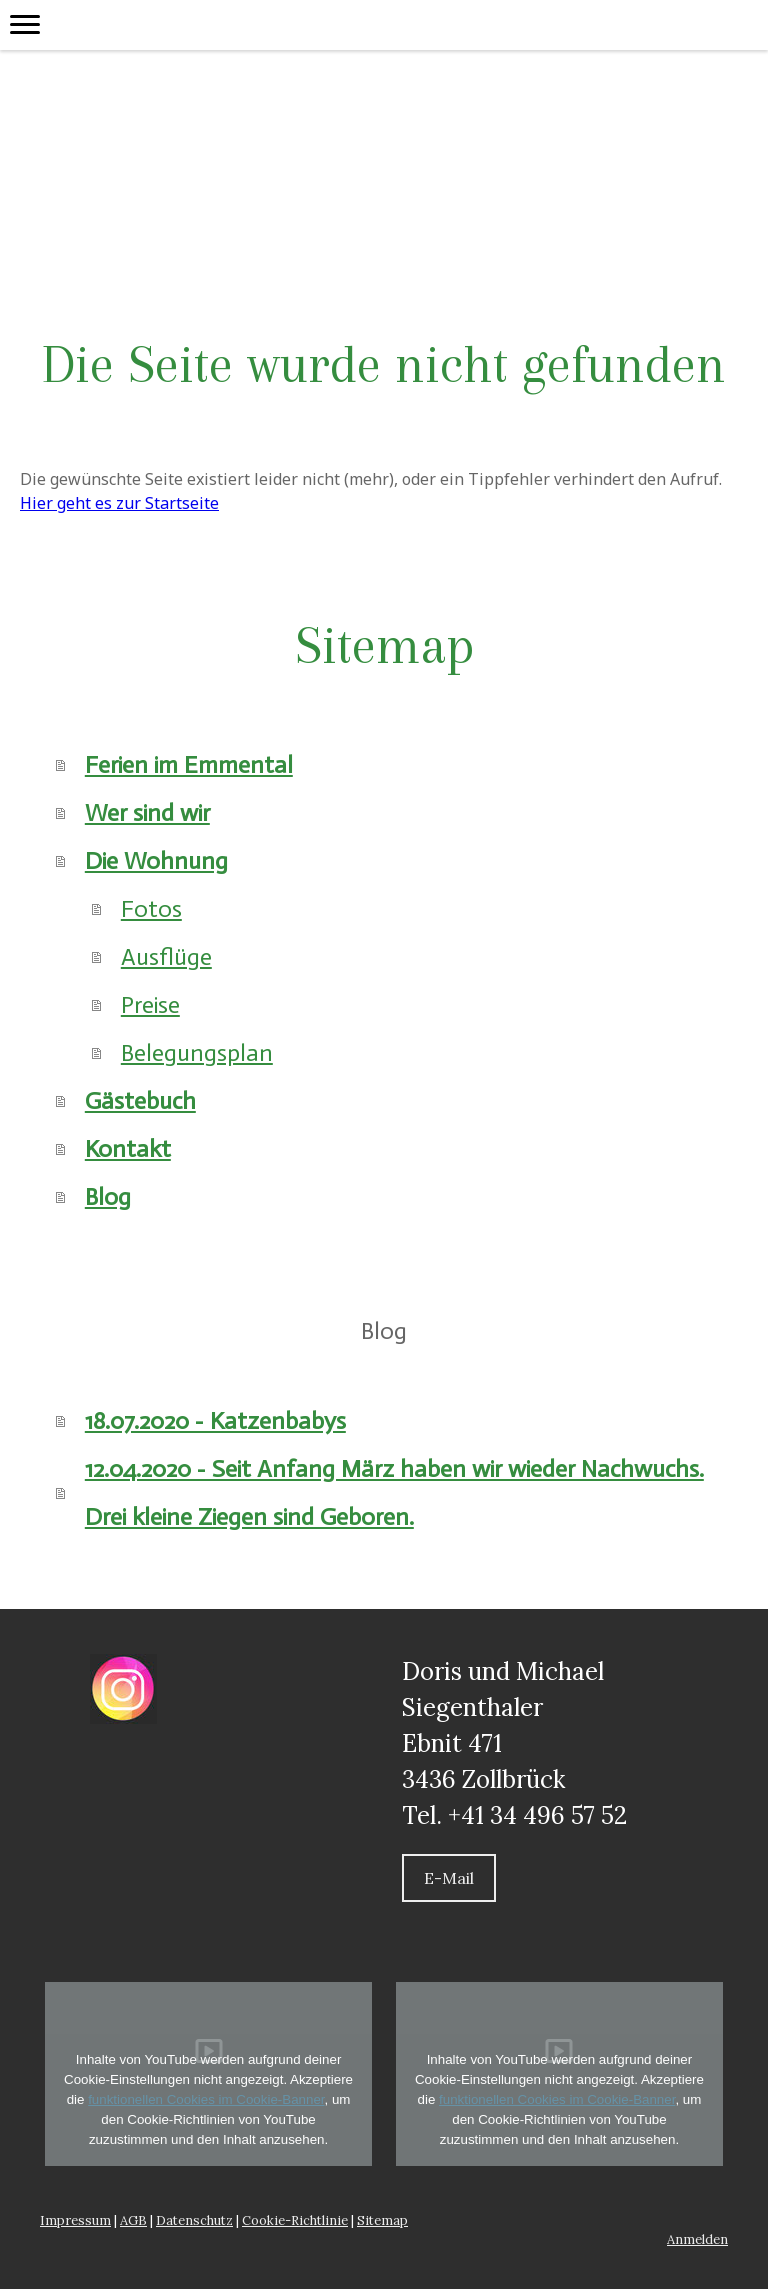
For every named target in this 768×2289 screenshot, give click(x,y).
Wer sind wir (147, 812)
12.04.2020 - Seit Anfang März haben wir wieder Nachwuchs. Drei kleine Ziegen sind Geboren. (394, 1492)
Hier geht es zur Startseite (119, 503)
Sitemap (382, 2220)
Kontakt (128, 1148)
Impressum (75, 2220)
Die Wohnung (156, 860)
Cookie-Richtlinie (295, 2220)
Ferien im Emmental (189, 764)
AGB (133, 2220)
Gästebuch (140, 1100)
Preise (150, 1004)
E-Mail (449, 1878)
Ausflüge (166, 956)
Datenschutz (194, 2220)
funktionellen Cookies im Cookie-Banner (206, 2099)
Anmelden (697, 2239)
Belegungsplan (197, 1052)
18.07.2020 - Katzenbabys (215, 1420)
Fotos (151, 908)
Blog (108, 1196)
